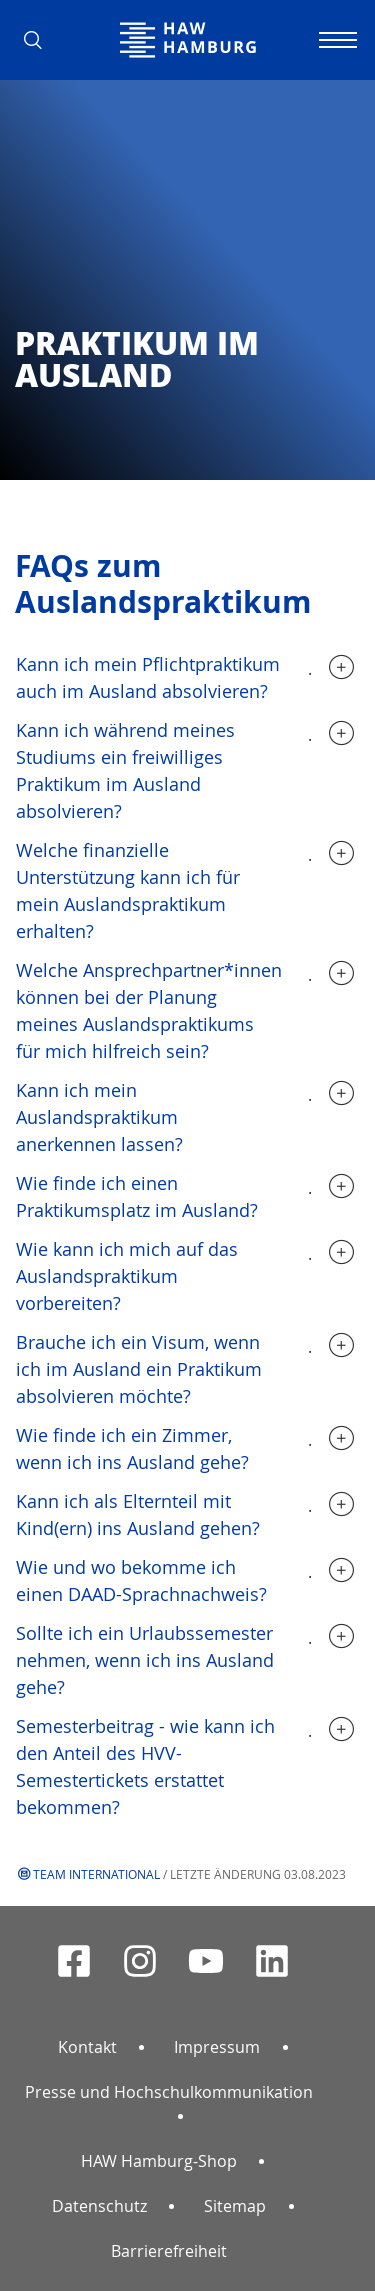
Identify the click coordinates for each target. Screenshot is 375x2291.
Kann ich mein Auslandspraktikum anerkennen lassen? (99, 1117)
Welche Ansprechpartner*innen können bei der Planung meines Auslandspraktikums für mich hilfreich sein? (149, 1010)
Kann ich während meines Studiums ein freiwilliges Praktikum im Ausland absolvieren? (125, 770)
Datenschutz (99, 2206)
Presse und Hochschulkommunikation (169, 2092)
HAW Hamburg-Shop (159, 2161)
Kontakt (87, 2047)
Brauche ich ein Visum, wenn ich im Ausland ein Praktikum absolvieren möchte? (139, 1369)
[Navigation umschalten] (335, 40)
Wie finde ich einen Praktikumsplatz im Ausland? (137, 1196)
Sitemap (235, 2206)
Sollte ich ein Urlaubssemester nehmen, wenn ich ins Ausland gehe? (145, 1660)
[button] (40, 40)
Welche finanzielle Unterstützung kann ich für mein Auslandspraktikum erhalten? (128, 890)
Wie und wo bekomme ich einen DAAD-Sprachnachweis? (141, 1580)
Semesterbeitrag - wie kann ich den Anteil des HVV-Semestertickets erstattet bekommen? (145, 1766)
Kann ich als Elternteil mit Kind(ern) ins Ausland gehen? (138, 1514)
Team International (96, 1874)
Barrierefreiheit (169, 2251)
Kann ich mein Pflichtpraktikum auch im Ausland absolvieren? (148, 677)
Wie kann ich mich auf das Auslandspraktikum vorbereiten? (127, 1276)
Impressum (217, 2047)
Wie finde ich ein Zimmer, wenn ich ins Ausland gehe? (132, 1448)
